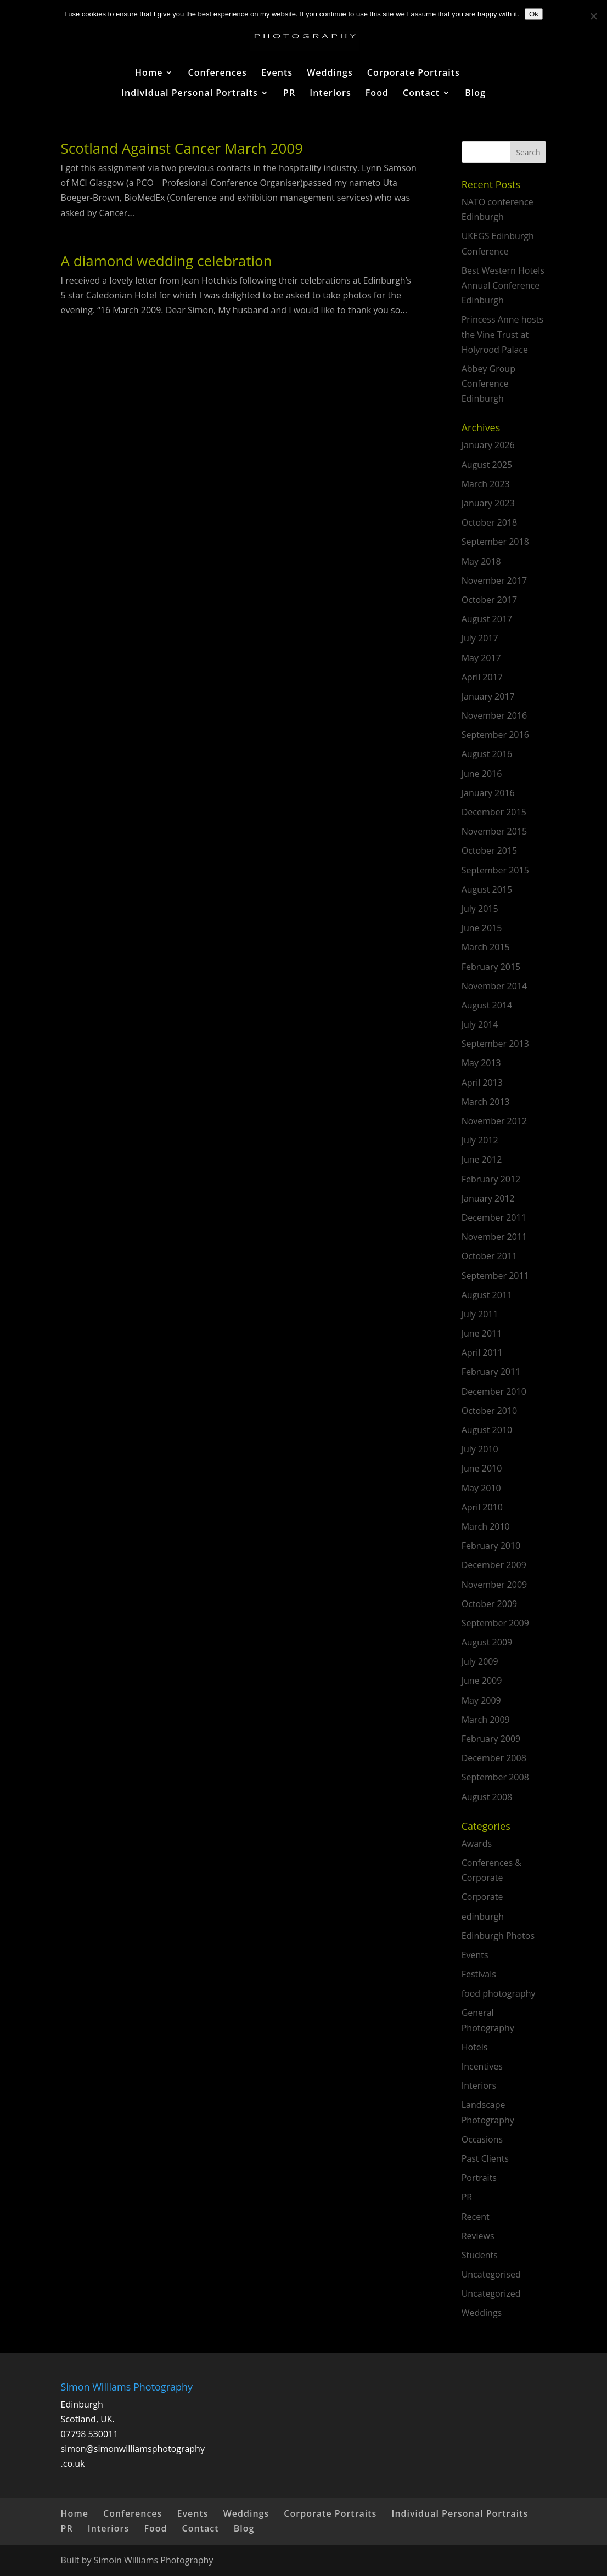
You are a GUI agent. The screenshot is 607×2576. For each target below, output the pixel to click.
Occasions (482, 2139)
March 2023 (486, 484)
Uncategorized (491, 2293)
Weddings (330, 73)
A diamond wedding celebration (166, 260)
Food (377, 94)
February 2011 (491, 1372)
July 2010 (480, 1449)
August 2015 (487, 889)
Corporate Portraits (413, 73)
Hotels (475, 2047)
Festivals (479, 1974)
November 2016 (494, 715)
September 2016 (495, 735)
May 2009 (481, 1700)
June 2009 (482, 1681)
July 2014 (480, 1024)
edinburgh (483, 1916)
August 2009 (487, 1642)
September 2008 (495, 1777)
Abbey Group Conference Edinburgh (488, 383)
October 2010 (490, 1411)
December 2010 (494, 1391)
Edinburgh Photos (498, 1936)
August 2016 (487, 754)
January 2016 (488, 793)
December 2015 (494, 812)
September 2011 (495, 1276)
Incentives (482, 2066)
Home (148, 73)
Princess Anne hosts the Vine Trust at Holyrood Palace (502, 334)
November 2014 (494, 986)
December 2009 (494, 1565)
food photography (499, 1993)
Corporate (482, 1897)
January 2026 (488, 445)
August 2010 (487, 1430)
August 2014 (487, 1005)
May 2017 (481, 658)
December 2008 (494, 1758)
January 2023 (488, 503)
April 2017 (482, 677)
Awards (477, 1843)
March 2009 (486, 1719)
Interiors (330, 94)
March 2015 (486, 947)
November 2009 (494, 1585)
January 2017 (488, 696)
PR (289, 94)
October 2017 (490, 600)
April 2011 (482, 1352)
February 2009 (491, 1739)
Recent (476, 2217)
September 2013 (495, 1044)
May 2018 (481, 561)
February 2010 (491, 1546)
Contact (421, 94)
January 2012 (488, 1198)
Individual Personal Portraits (189, 94)
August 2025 (487, 465)
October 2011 (490, 1256)
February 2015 (491, 967)
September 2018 (495, 542)
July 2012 (480, 1140)
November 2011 (494, 1237)
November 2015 (494, 831)
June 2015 (482, 928)
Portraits (479, 2178)
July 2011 (480, 1314)
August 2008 (487, 1797)
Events (277, 73)
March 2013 (486, 1102)
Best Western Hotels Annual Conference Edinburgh (503, 285)
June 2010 (482, 1468)
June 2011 (482, 1333)
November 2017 (494, 580)
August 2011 (487, 1295)
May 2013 (481, 1063)
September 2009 (495, 1623)
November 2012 (494, 1121)
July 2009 (480, 1661)
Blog (475, 94)
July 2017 (480, 638)
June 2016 (482, 774)
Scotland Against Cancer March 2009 (182, 148)
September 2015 (495, 870)
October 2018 (490, 522)
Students (480, 2255)
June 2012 (482, 1159)
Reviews (478, 2236)
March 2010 (486, 1526)
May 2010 (481, 1488)
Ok (533, 14)
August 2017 (487, 619)
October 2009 (490, 1604)
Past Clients (485, 2158)
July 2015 (480, 909)
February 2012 (491, 1179)
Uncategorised (491, 2274)
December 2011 (494, 1217)
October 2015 (490, 850)
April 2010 (482, 1507)
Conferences (217, 73)
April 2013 (482, 1082)
